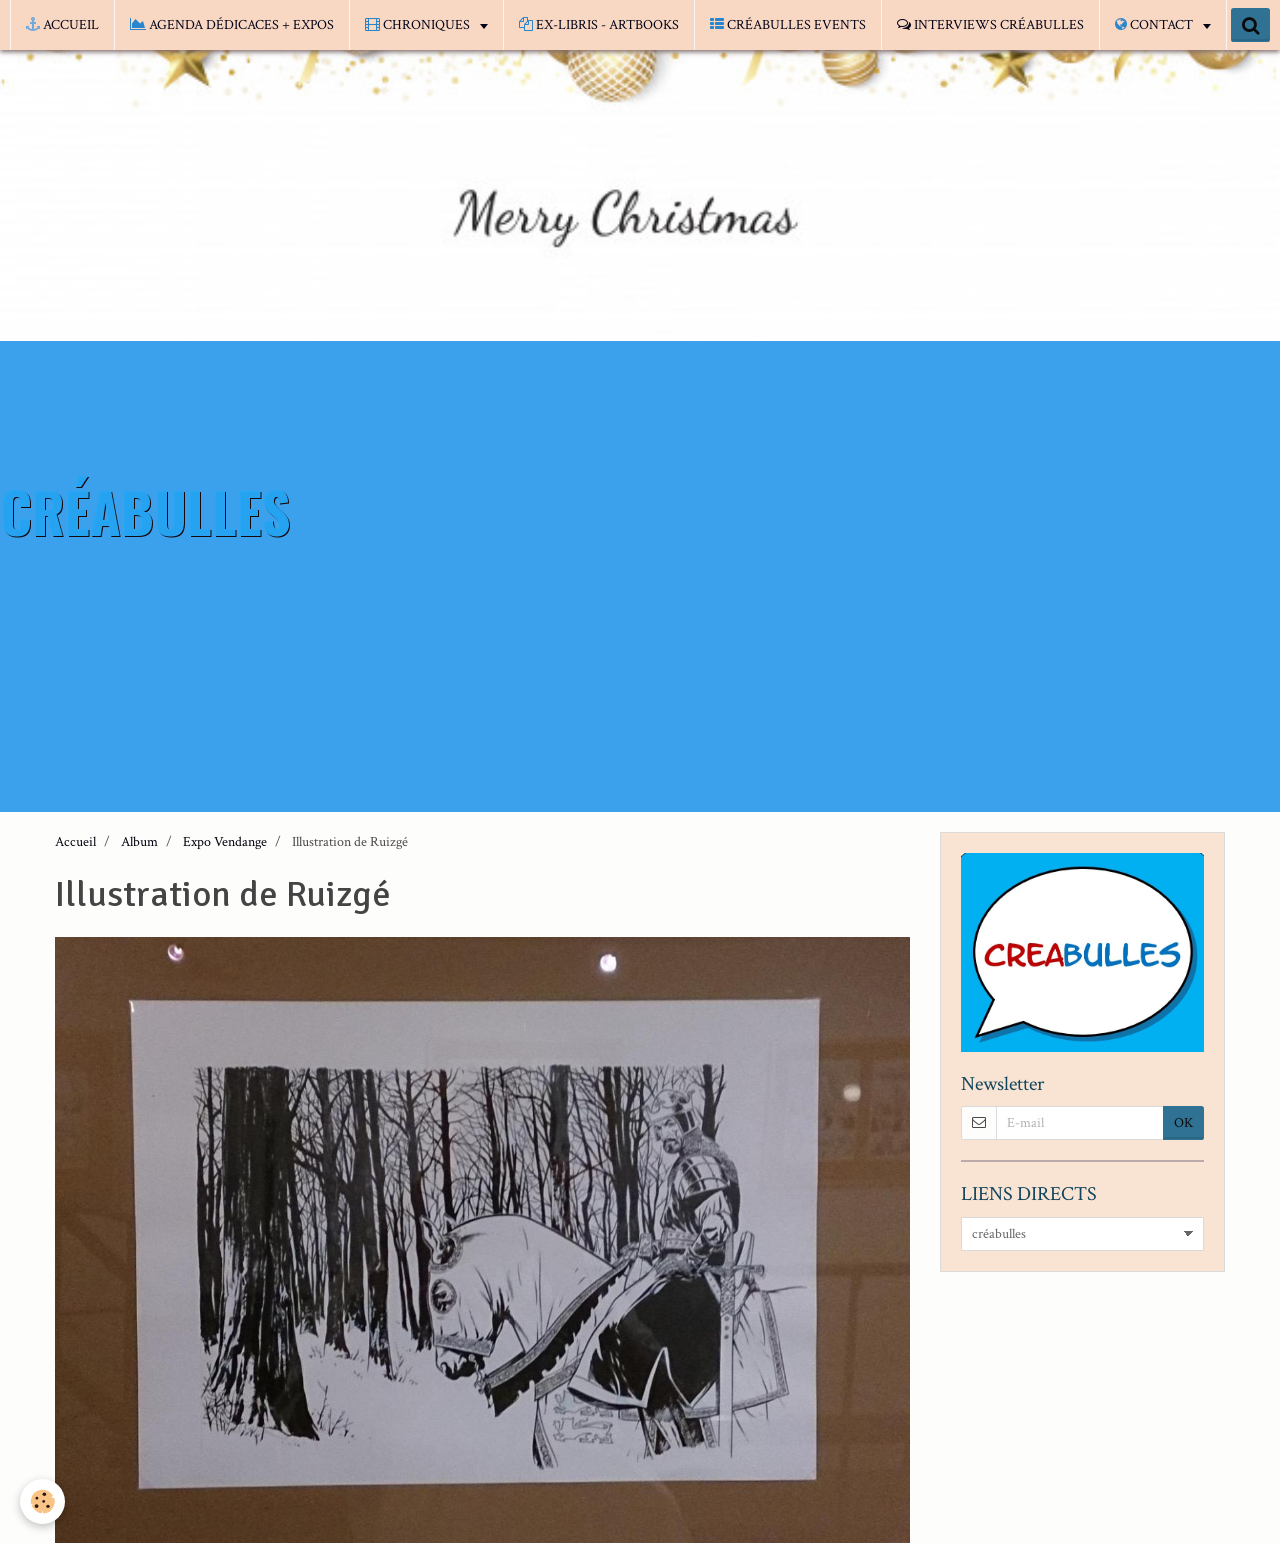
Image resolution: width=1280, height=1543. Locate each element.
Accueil (75, 842)
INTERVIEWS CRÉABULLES (990, 25)
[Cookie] (42, 1501)
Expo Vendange (225, 842)
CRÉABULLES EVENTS (788, 25)
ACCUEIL (62, 25)
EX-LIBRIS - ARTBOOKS (599, 25)
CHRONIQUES (419, 25)
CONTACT (1155, 25)
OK (1183, 1123)
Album (139, 842)
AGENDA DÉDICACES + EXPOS (232, 25)
